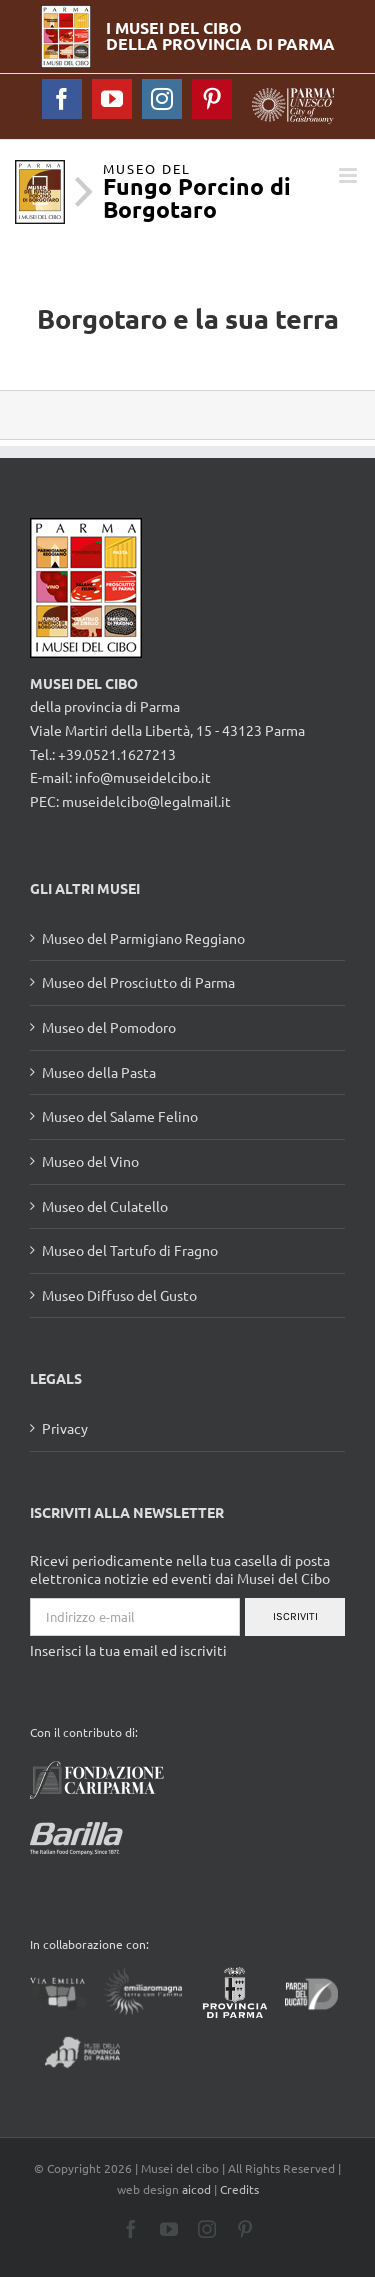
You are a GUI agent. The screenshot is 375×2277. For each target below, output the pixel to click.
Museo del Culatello (105, 1206)
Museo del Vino (90, 1161)
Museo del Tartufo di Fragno (130, 1250)
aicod (196, 2189)
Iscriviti (295, 1616)
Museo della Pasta (99, 1072)
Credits (239, 2189)
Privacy (65, 1428)
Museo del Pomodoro (109, 1027)
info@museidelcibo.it (143, 777)
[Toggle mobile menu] (349, 175)
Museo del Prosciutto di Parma (138, 982)
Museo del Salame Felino (120, 1116)
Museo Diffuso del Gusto (119, 1295)
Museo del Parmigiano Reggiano (143, 938)
